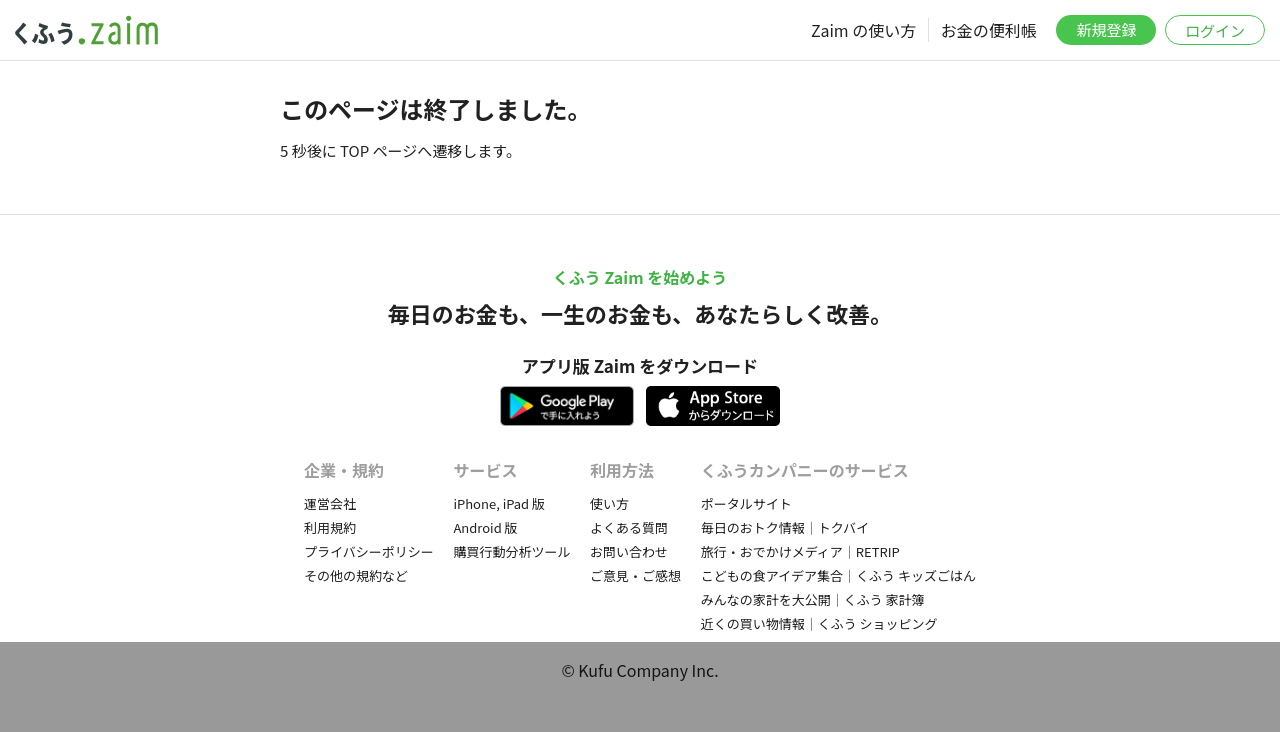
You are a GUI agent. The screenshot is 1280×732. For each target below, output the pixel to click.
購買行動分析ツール (511, 551)
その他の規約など (356, 575)
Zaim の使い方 (863, 30)
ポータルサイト (746, 503)
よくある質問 (629, 527)
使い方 (609, 503)
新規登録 (1106, 29)
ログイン (1215, 30)
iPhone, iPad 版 (499, 503)
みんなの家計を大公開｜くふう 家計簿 (813, 599)
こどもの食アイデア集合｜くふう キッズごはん (838, 575)
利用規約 (330, 527)
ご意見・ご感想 (635, 575)
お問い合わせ (629, 551)
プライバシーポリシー (369, 551)
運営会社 (330, 503)
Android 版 (485, 527)
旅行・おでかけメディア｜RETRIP (800, 551)
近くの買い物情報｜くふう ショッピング (819, 623)
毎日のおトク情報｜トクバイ (785, 527)
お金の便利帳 (989, 30)
